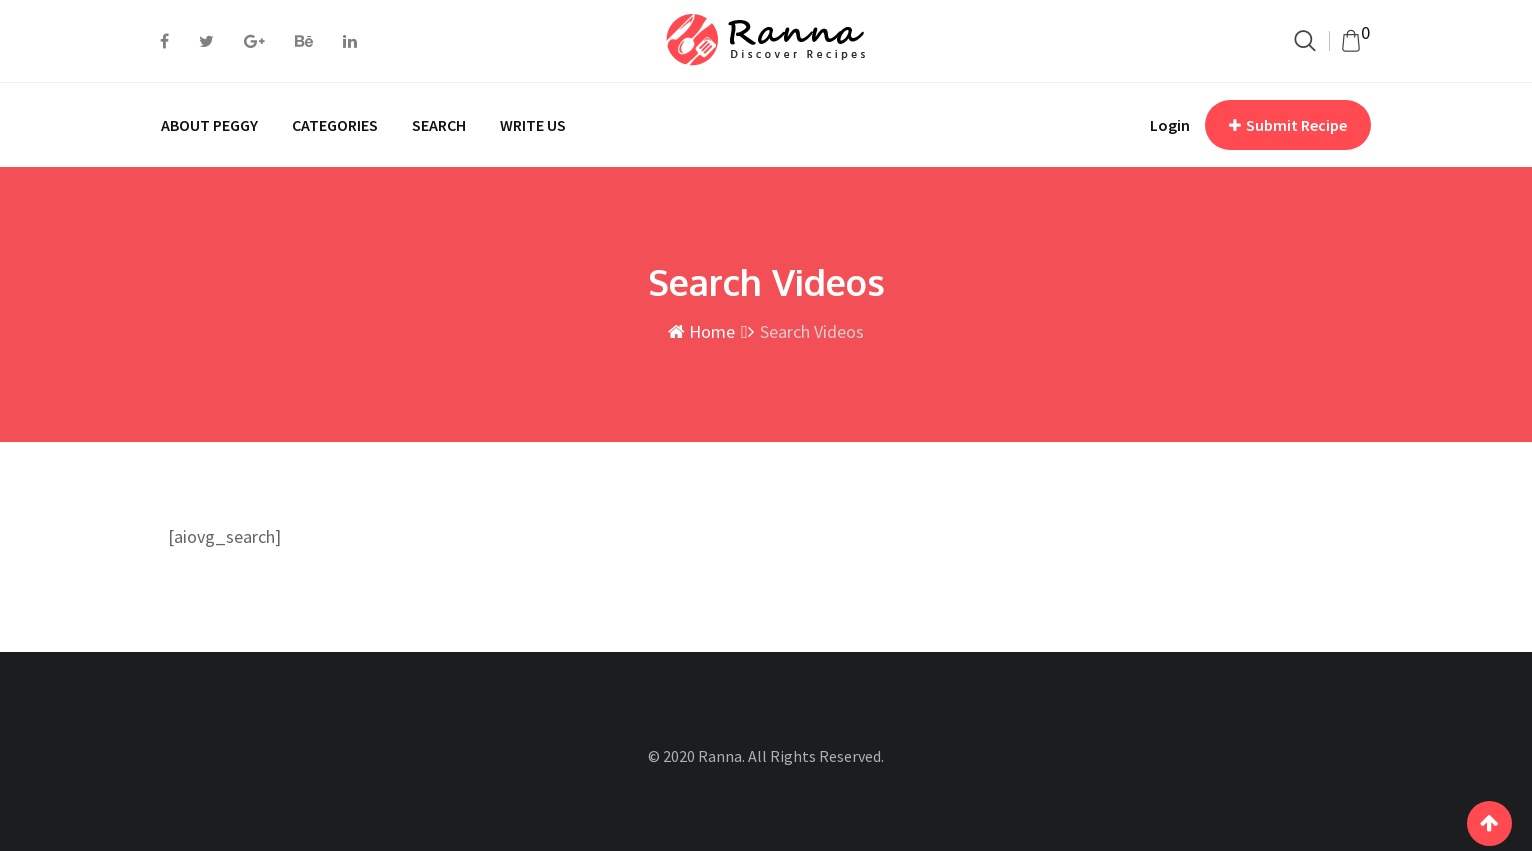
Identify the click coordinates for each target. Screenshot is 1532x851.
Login (1170, 125)
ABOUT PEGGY (209, 125)
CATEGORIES (335, 125)
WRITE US (533, 125)
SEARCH (439, 125)
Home (701, 331)
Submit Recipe (1288, 125)
